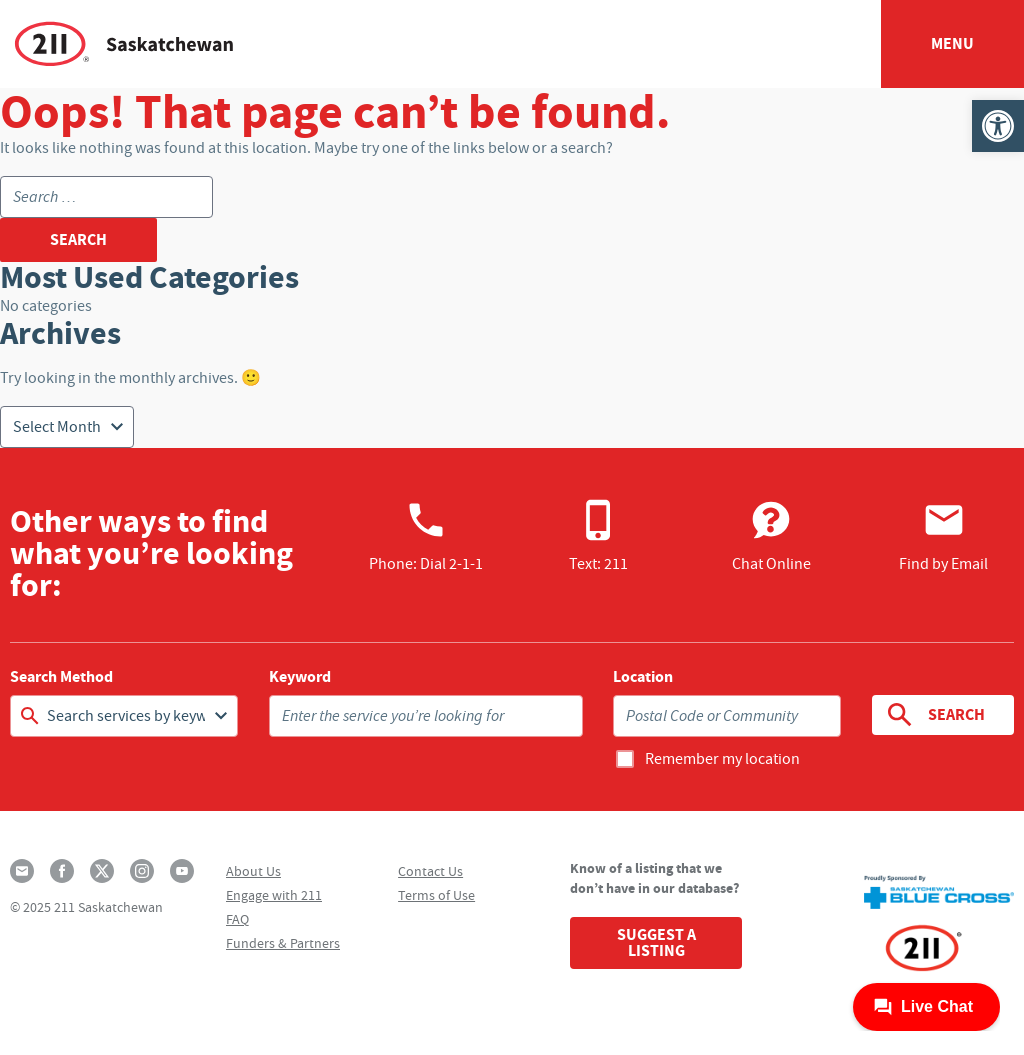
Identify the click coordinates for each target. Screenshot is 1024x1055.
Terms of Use (436, 895)
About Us (253, 871)
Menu (952, 43)
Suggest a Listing (656, 942)
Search (934, 715)
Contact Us (430, 871)
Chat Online (771, 536)
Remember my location (722, 759)
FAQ (237, 919)
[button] (998, 126)
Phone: (426, 536)
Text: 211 (598, 536)
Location (643, 677)
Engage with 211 (274, 895)
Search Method (61, 677)
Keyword (300, 677)
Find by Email (943, 536)
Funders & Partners (283, 943)
